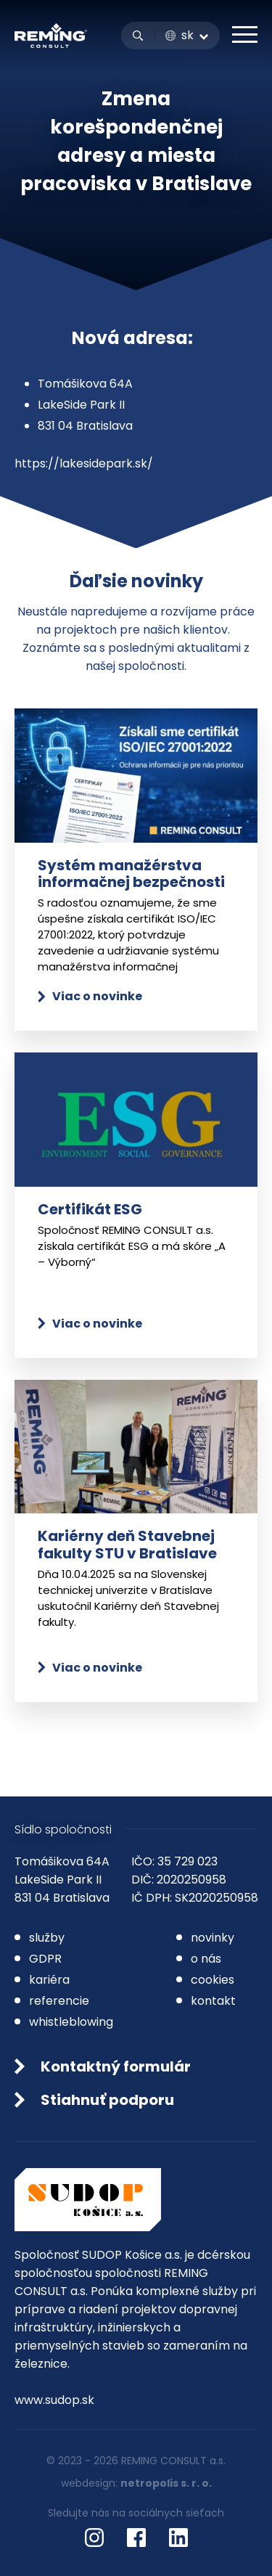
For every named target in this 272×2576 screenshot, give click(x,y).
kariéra (49, 1979)
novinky (212, 1937)
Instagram (94, 2537)
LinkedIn (178, 2537)
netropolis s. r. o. (166, 2483)
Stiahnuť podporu (107, 2100)
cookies (212, 1979)
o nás (206, 1958)
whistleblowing (71, 2021)
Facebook (136, 2537)
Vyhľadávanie (138, 35)
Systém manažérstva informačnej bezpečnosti (131, 873)
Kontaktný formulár (116, 2066)
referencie (59, 2000)
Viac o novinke (97, 996)
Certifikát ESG (90, 1209)
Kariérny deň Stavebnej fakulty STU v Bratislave (127, 1544)
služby (47, 1937)
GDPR (45, 1958)
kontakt (213, 2000)
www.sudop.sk (54, 2400)
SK (187, 36)
